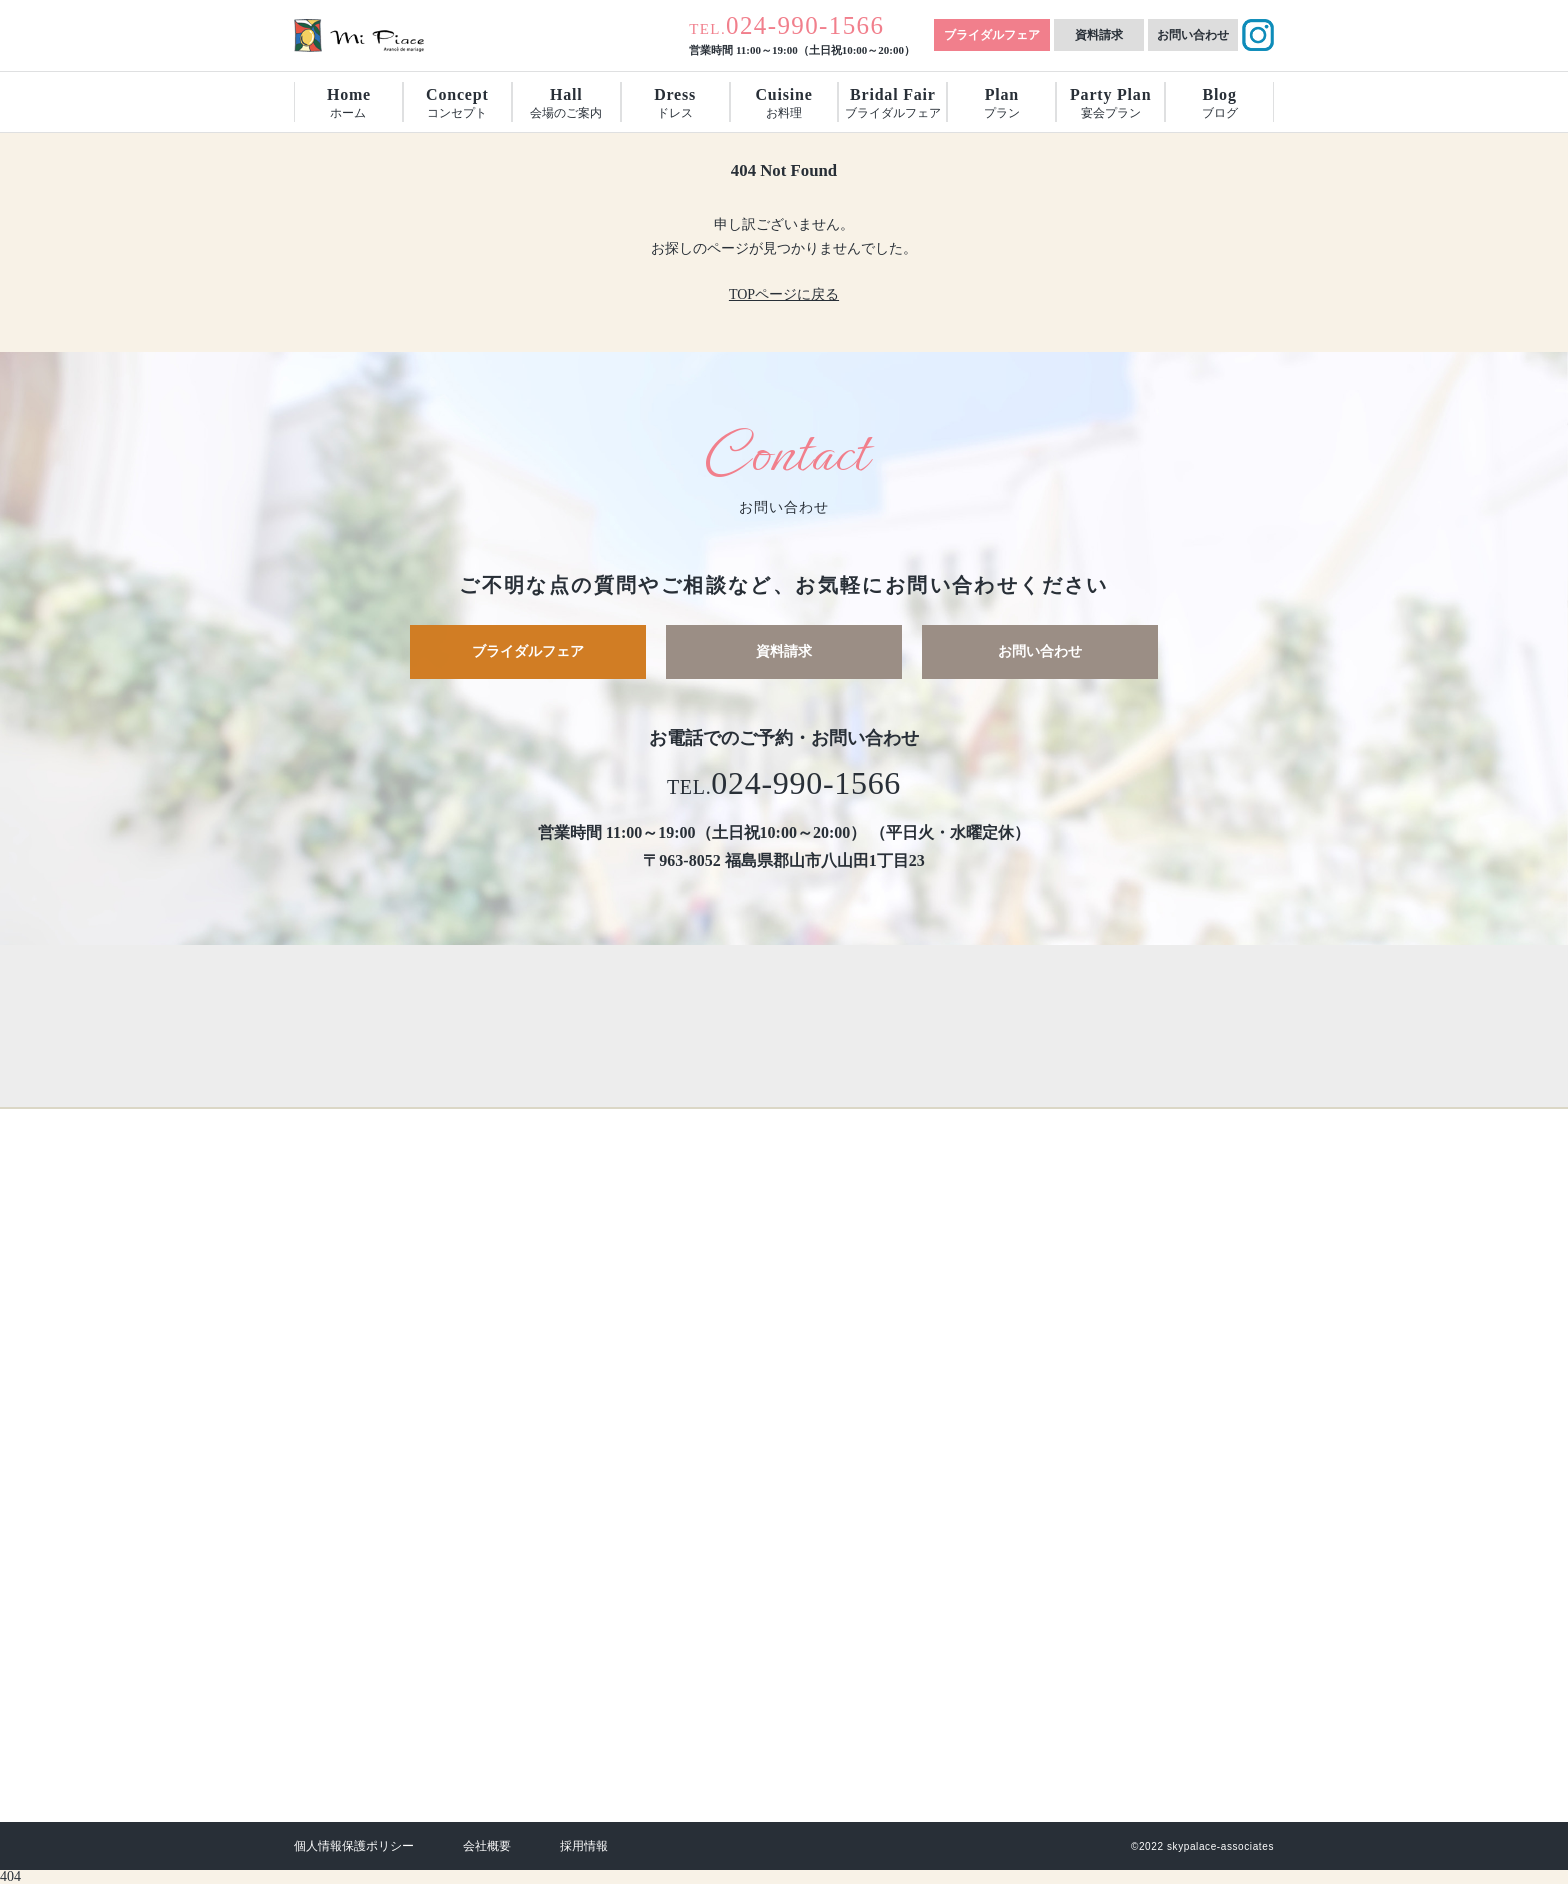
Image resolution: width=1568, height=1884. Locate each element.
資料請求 (1099, 35)
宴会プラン (1110, 103)
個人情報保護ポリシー (354, 1846)
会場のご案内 (566, 103)
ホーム (349, 103)
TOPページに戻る (784, 294)
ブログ (1220, 103)
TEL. (786, 29)
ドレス (675, 103)
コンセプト (457, 103)
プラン (1002, 103)
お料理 (783, 103)
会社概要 (487, 1846)
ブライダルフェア (992, 35)
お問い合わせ (1193, 35)
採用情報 (584, 1846)
